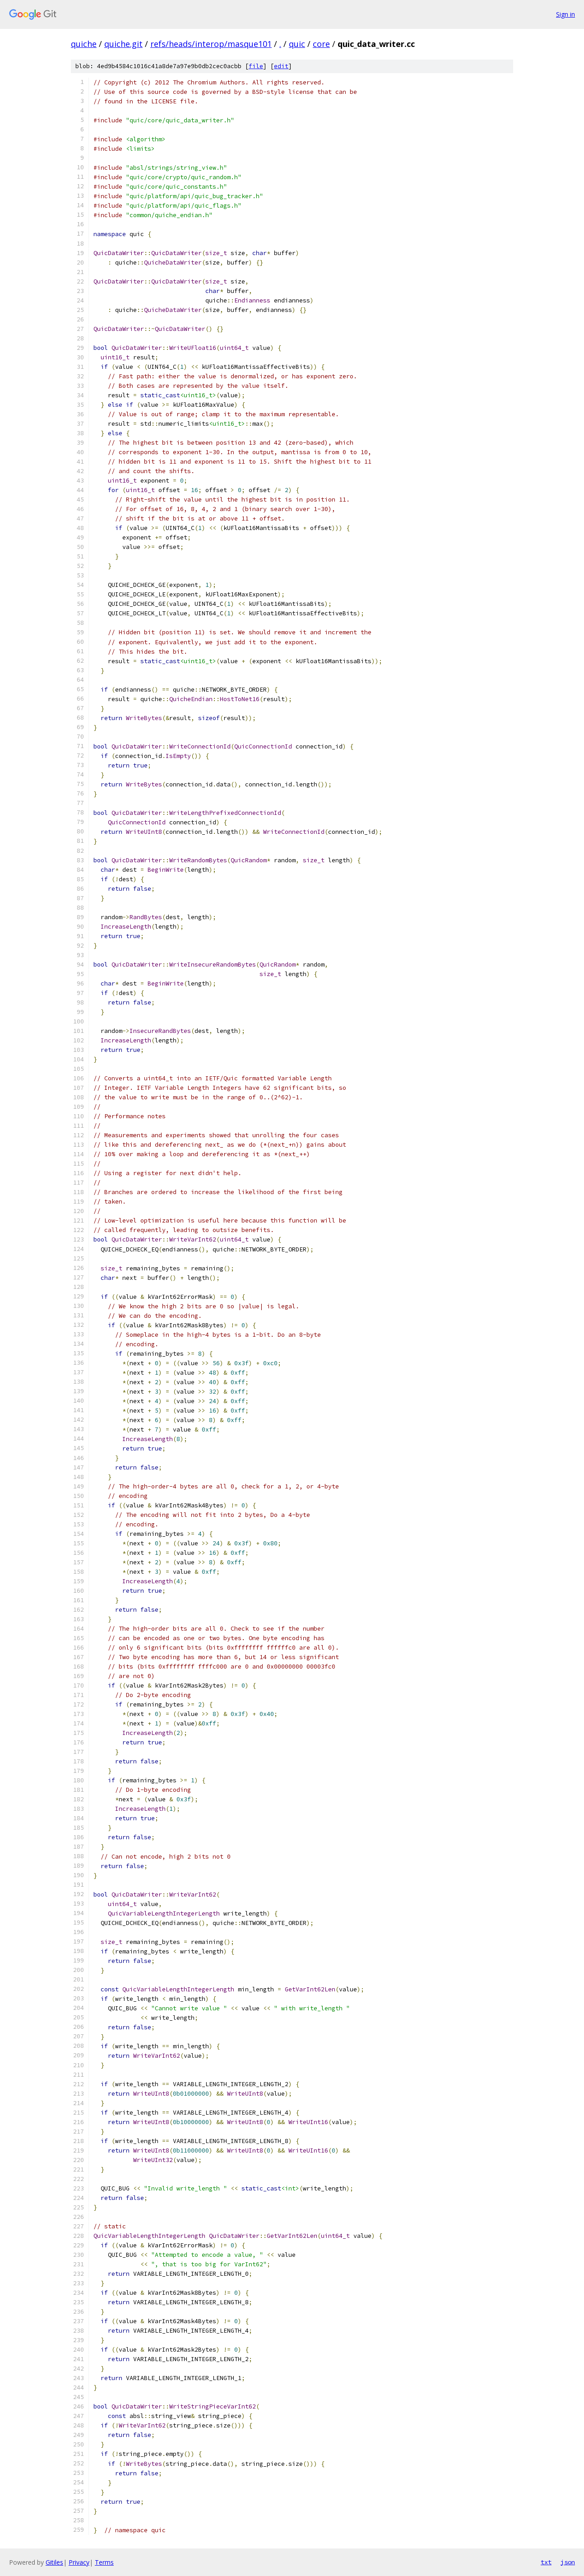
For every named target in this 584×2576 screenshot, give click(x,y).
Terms (104, 2562)
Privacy (79, 2562)
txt (546, 2562)
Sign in (565, 14)
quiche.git (123, 43)
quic (297, 43)
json (568, 2562)
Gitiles (54, 2562)
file (256, 66)
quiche (84, 43)
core (321, 43)
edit (281, 66)
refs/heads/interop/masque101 (211, 43)
